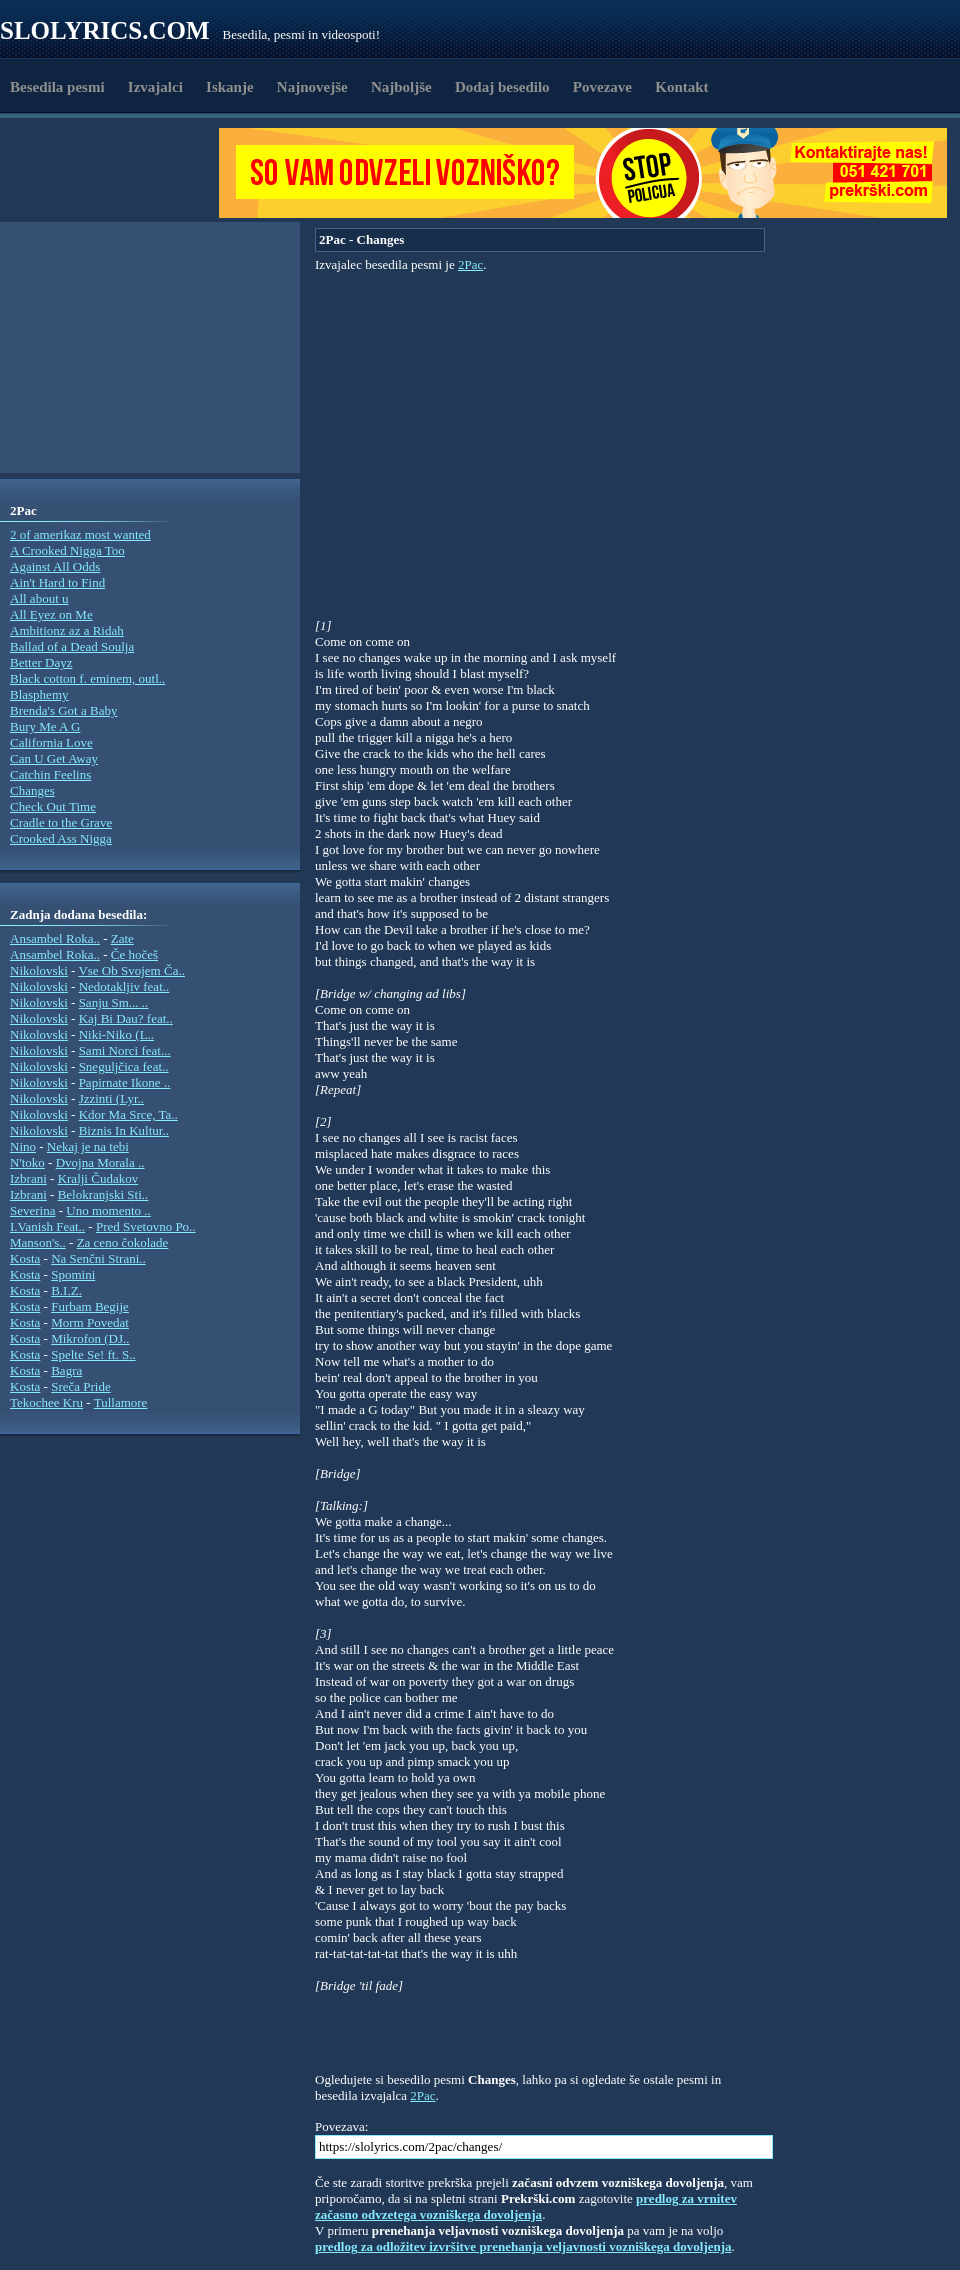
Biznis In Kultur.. (124, 1130)
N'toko (27, 1162)
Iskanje (230, 87)
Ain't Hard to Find (57, 582)
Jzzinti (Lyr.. (111, 1098)
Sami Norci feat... (125, 1050)
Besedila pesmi (57, 87)
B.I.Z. (66, 1290)
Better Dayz (41, 662)
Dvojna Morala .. (100, 1162)
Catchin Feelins (50, 774)
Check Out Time (53, 806)
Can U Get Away (54, 758)
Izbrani (28, 1178)
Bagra (66, 1370)
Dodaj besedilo (502, 87)
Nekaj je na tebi (88, 1146)
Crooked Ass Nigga (61, 838)
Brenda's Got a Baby (63, 710)
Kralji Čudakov (98, 1178)
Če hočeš (134, 954)
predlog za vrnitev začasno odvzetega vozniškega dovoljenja (526, 2206)
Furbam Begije (90, 1306)
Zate (122, 938)
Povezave (602, 87)
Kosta (25, 1258)
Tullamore (121, 1402)
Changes (32, 790)
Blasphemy (39, 694)
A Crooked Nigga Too (67, 550)
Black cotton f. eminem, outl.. (87, 678)
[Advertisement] (116, 173)
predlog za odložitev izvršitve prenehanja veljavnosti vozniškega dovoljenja (523, 2246)
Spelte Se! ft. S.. (93, 1354)
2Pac (470, 264)
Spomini (73, 1274)
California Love (51, 742)
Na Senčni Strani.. (98, 1258)
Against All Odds (55, 566)
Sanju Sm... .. (114, 1002)
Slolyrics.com (105, 30)
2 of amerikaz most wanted (80, 534)
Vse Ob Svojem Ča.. (131, 970)
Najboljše (401, 87)
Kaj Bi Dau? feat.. (126, 1018)
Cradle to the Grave (61, 822)
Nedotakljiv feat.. (124, 986)
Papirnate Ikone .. (125, 1082)
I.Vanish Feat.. (47, 1226)
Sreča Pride (81, 1386)
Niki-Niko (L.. (116, 1034)
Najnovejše (312, 87)
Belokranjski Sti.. (103, 1194)
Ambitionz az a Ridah (67, 630)
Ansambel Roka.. (55, 938)
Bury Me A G (45, 726)
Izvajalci (155, 87)
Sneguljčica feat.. (124, 1066)
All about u (39, 598)
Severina (32, 1210)
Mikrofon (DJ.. (90, 1338)
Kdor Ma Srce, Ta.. (128, 1114)
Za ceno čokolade (123, 1242)
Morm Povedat (90, 1322)
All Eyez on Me (51, 614)
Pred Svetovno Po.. (146, 1226)
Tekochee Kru (46, 1402)
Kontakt (681, 87)
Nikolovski (39, 970)
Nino (23, 1146)
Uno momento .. (108, 1210)
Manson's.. (38, 1242)
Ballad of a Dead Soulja (72, 646)
